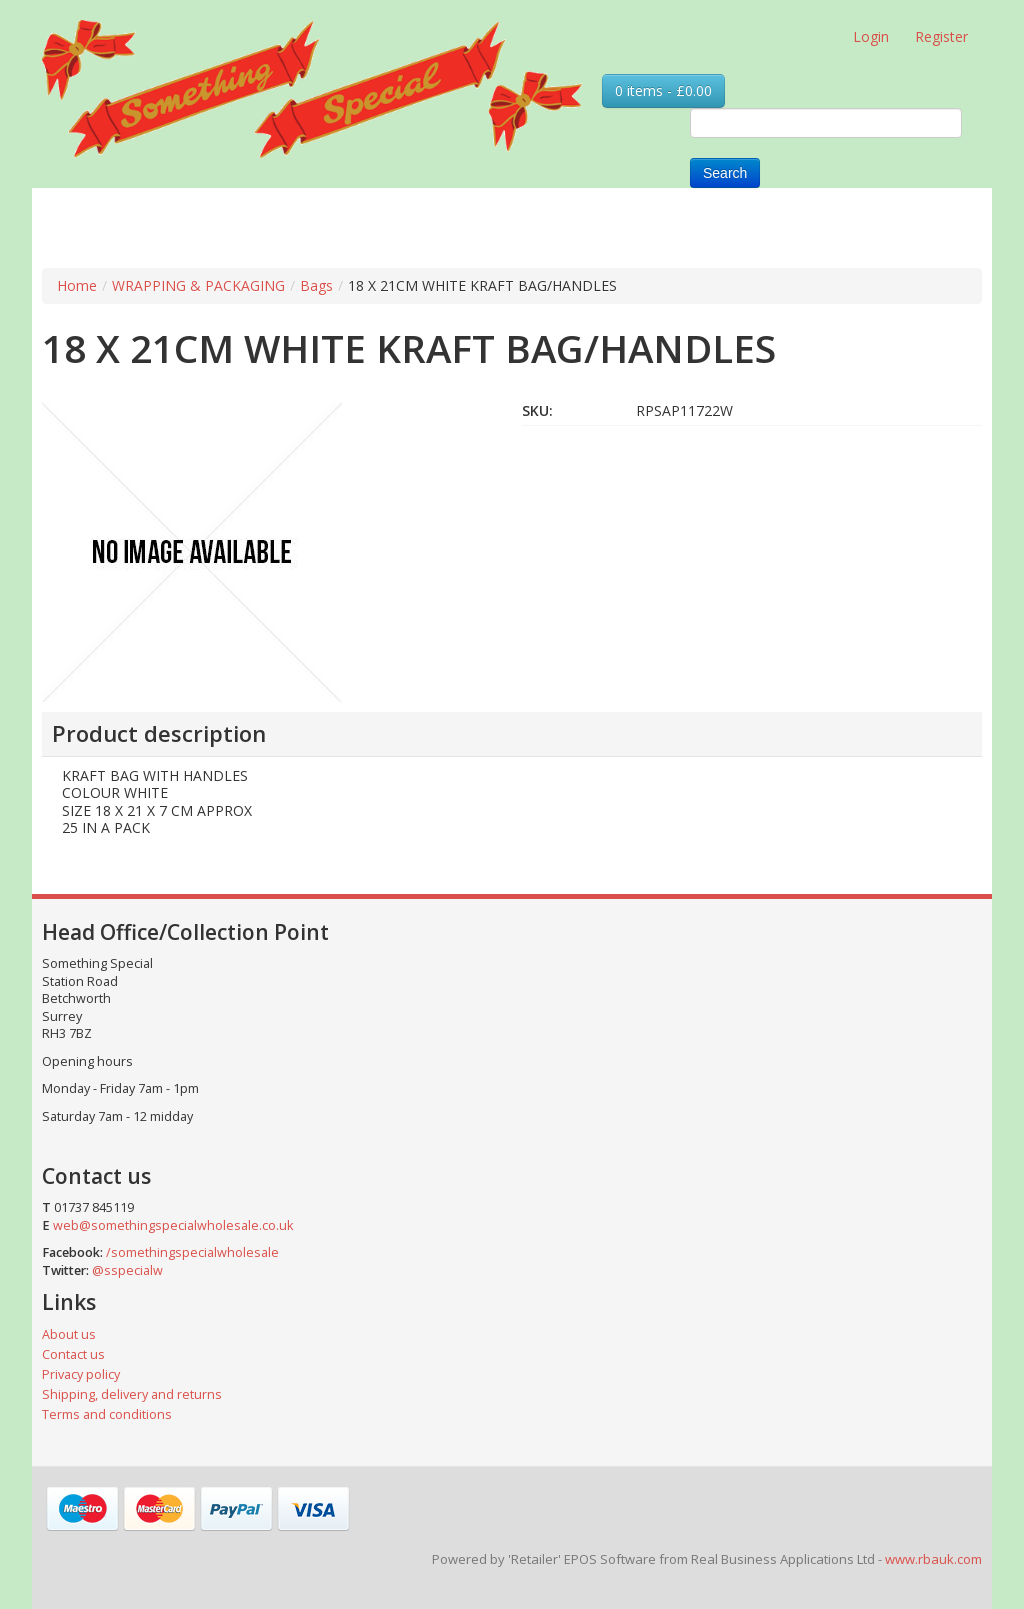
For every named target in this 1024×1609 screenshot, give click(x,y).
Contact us (73, 1354)
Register (941, 36)
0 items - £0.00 (663, 90)
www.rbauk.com (933, 1559)
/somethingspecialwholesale (192, 1252)
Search (725, 173)
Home (77, 285)
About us (69, 1334)
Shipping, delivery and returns (132, 1394)
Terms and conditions (107, 1414)
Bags (316, 285)
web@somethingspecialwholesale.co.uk (173, 1225)
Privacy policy (81, 1374)
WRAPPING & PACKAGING (198, 285)
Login (871, 36)
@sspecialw (127, 1270)
